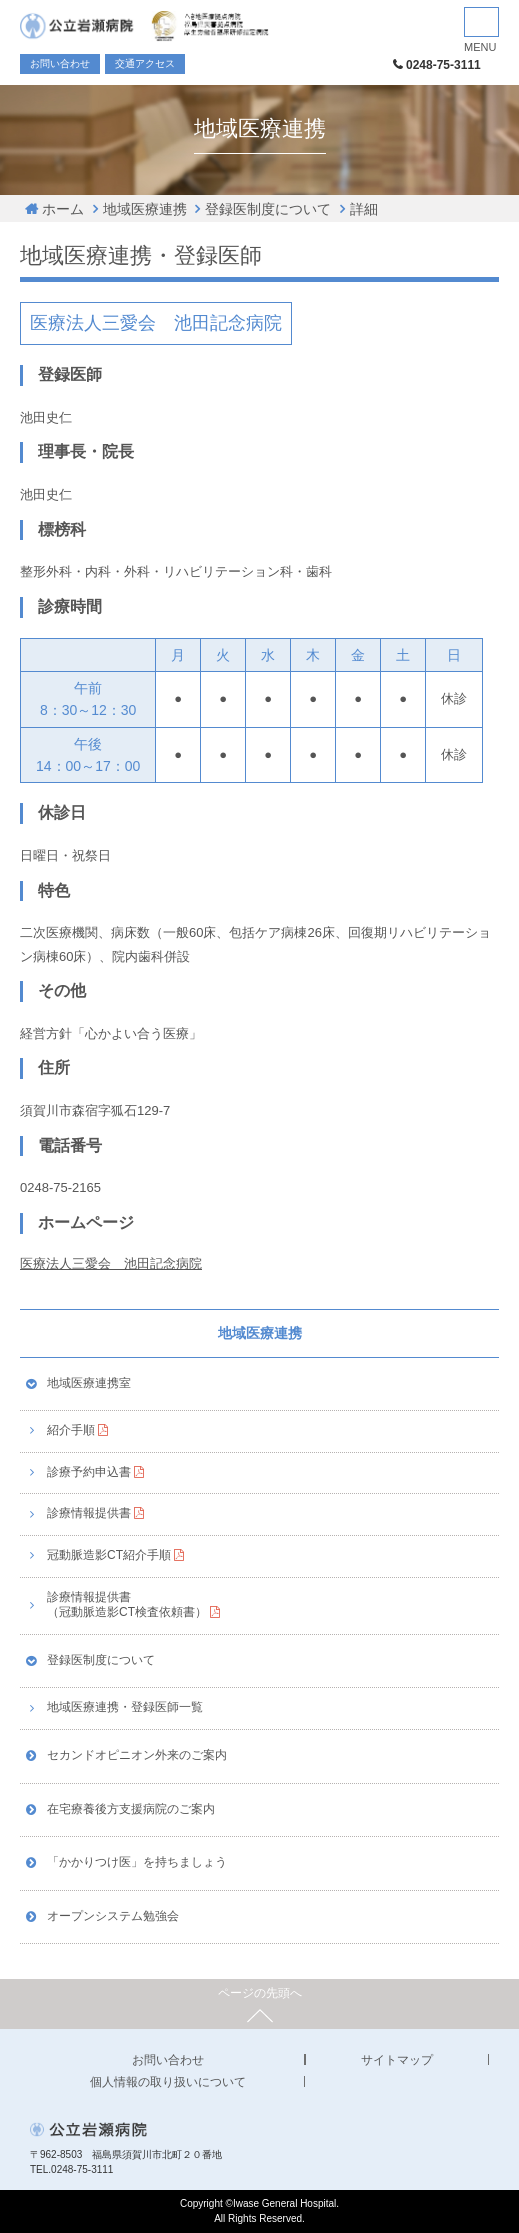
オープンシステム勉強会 (113, 1916)
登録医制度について (268, 209)
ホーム (63, 209)
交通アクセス (145, 63)
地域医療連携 (145, 209)
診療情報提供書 (89, 1513)
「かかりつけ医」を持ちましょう (137, 1862)
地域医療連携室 (89, 1383)
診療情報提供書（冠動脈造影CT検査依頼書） (127, 1605)
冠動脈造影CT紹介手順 (109, 1555)
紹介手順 (71, 1430)
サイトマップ (397, 2060)
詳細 (364, 209)
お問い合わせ (60, 63)
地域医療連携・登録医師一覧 (125, 1707)
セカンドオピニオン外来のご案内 (137, 1755)
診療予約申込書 (89, 1472)
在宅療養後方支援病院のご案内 (131, 1809)
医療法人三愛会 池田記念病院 (111, 1263)
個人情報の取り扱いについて (168, 2082)
